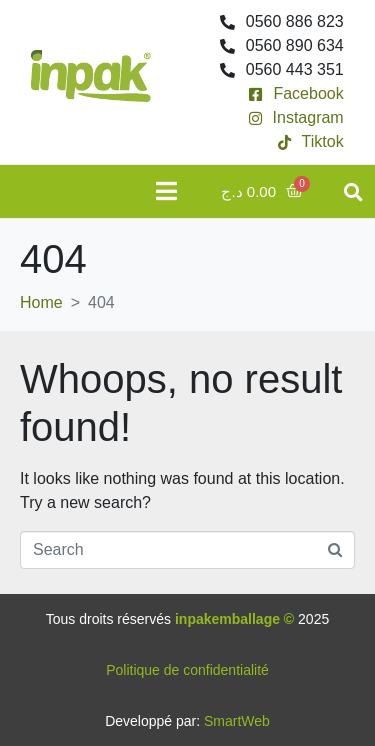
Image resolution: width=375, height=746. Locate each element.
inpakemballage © (234, 619)
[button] (353, 191)
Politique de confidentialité (187, 670)
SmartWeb (237, 721)
